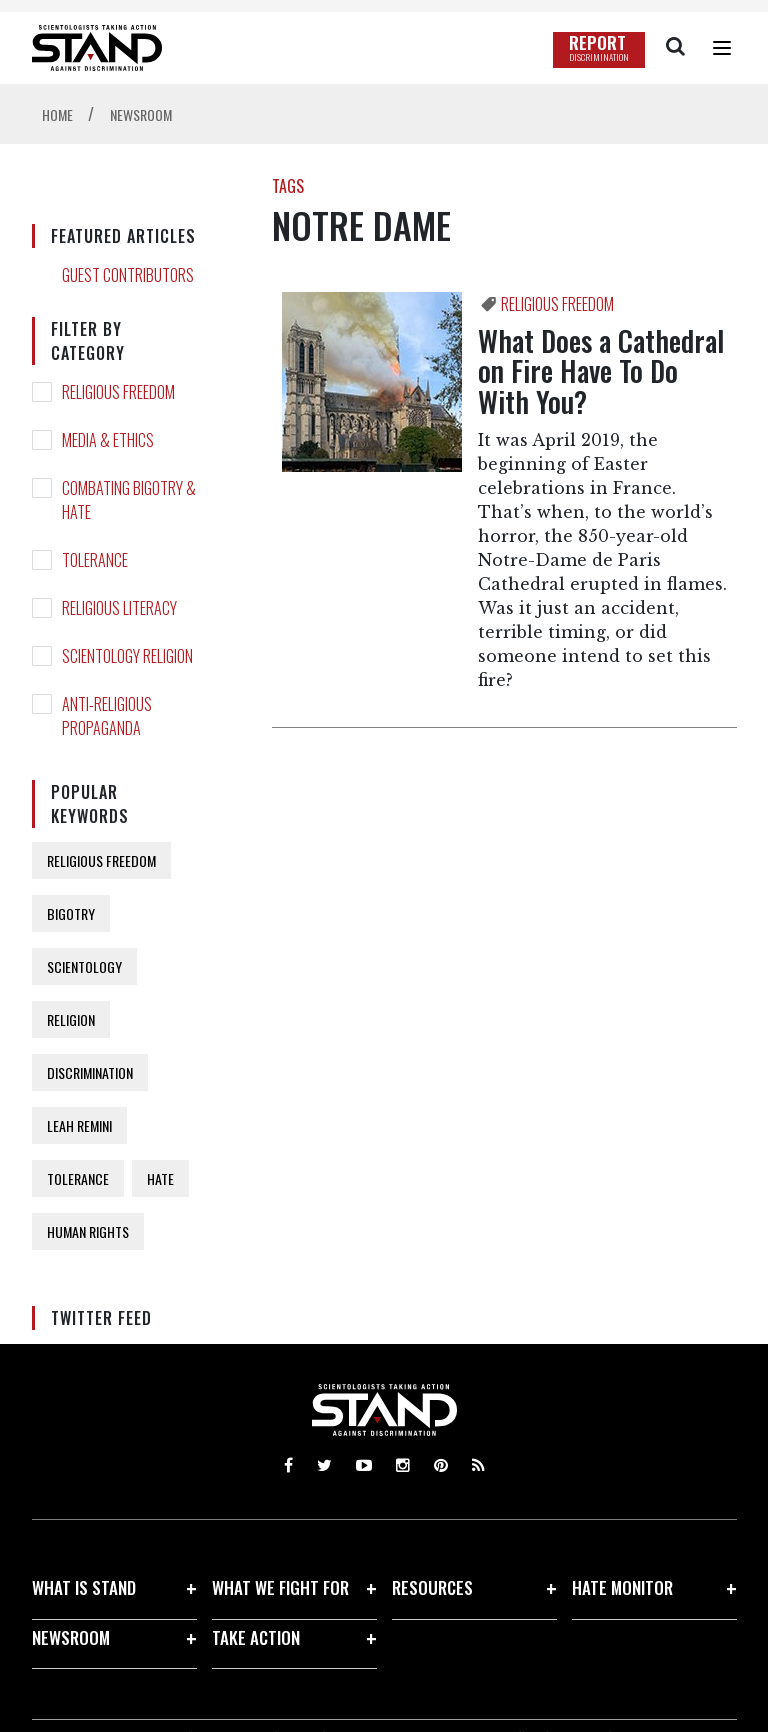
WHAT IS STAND (84, 1587)
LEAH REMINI (79, 1125)
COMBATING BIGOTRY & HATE (129, 500)
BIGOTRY (71, 913)
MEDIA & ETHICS (108, 440)
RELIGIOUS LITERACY (119, 608)
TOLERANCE (95, 560)
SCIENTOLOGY (84, 966)
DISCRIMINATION (90, 1072)
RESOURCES (432, 1587)
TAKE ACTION (256, 1637)
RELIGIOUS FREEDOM (118, 392)
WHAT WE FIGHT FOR (280, 1587)
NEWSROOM (71, 1637)
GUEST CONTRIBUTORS (128, 275)
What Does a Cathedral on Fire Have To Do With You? (601, 371)
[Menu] (722, 48)
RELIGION (71, 1019)
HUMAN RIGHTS (88, 1231)
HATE (160, 1178)
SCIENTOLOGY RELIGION (127, 656)
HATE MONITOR (622, 1587)
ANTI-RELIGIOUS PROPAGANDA (107, 716)
